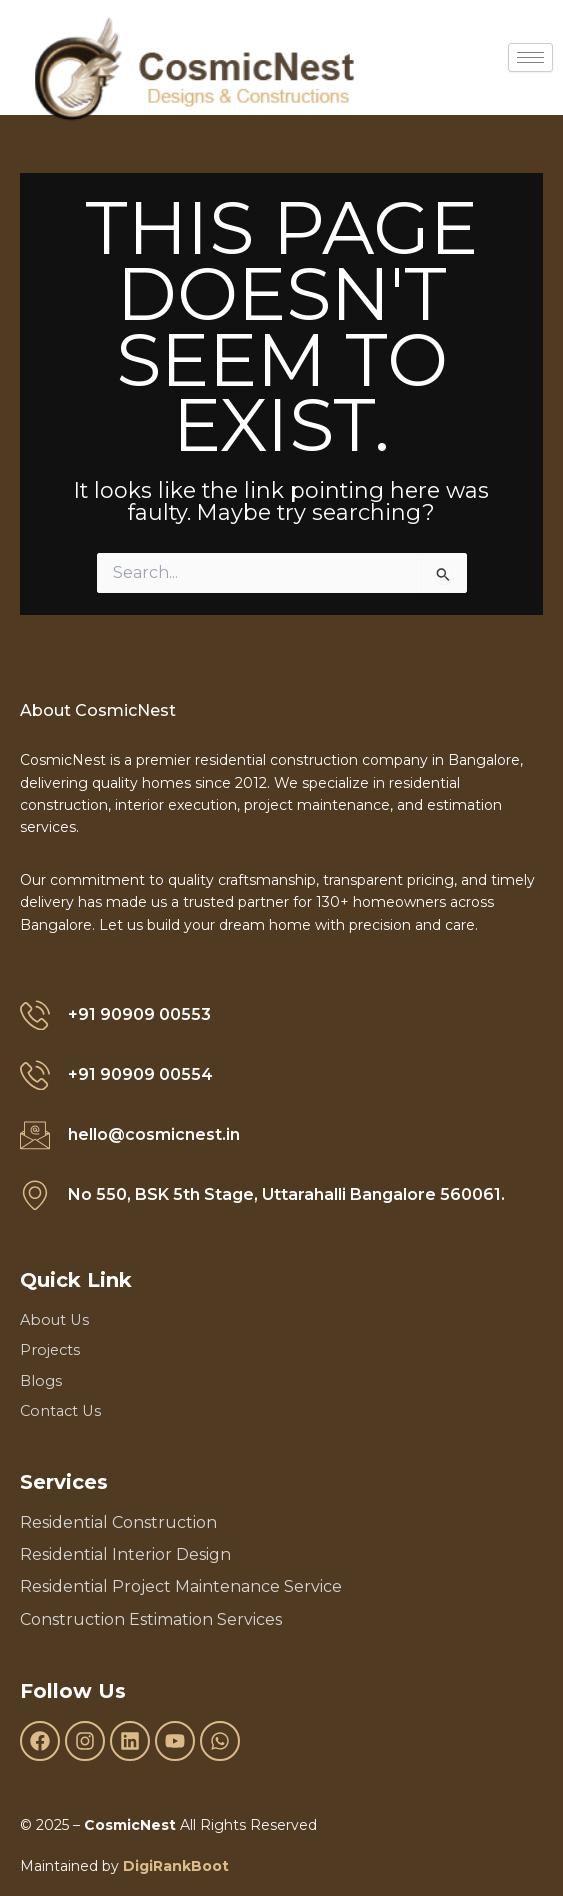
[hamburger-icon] (530, 57)
